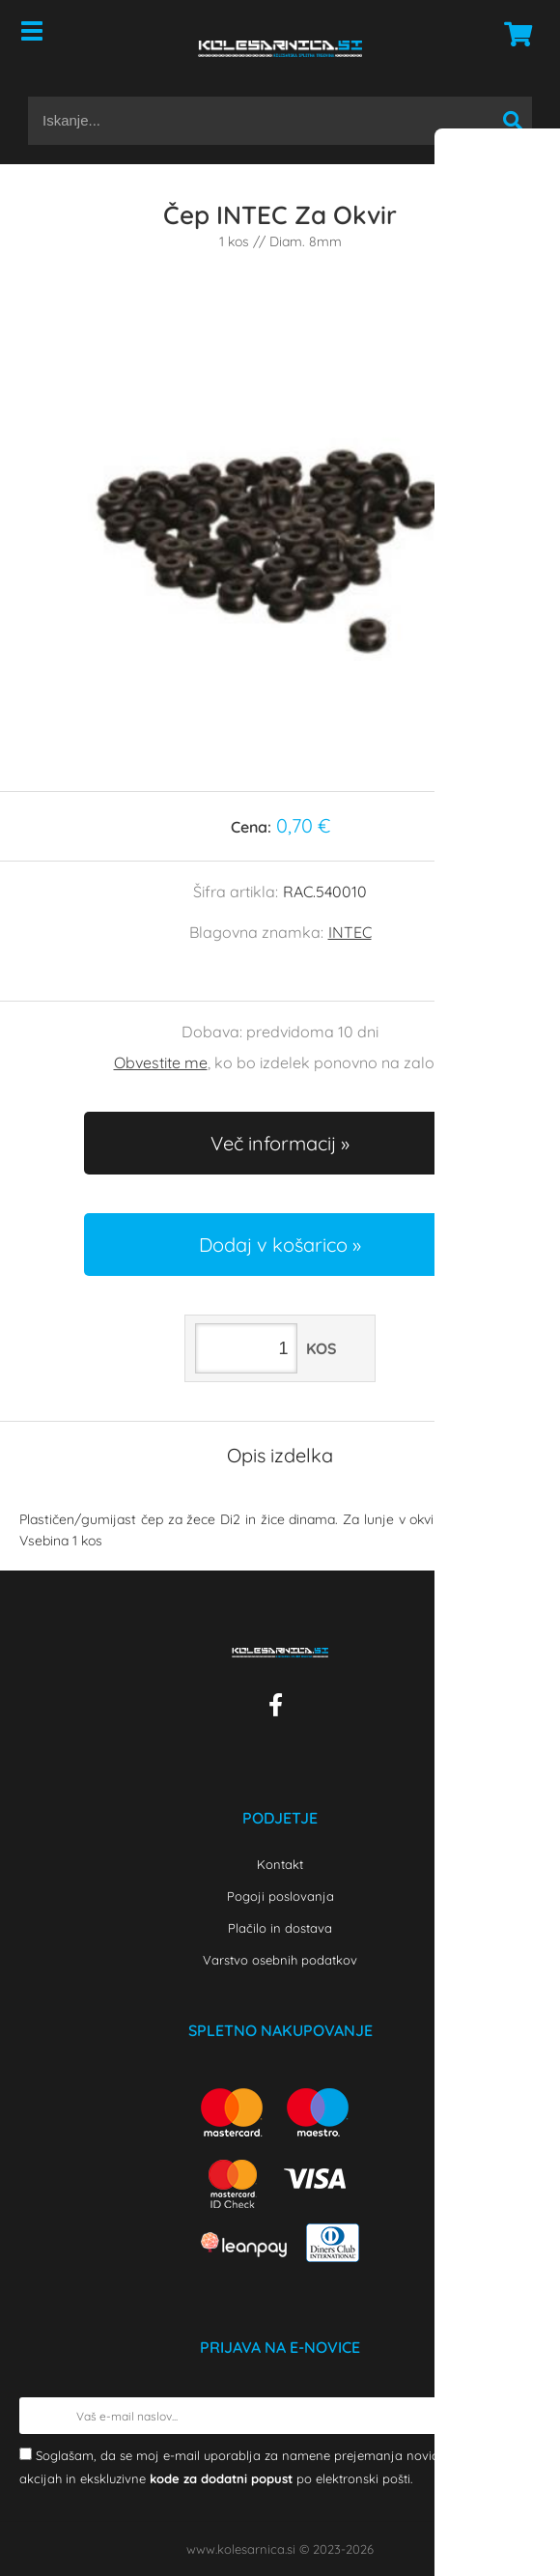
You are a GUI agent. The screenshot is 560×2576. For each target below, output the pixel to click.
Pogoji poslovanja (280, 1896)
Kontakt (280, 1864)
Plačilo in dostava (280, 1928)
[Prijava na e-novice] (522, 2415)
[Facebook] (280, 1708)
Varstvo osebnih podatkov (280, 1959)
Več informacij (273, 1143)
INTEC (350, 932)
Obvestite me (161, 1062)
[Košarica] (512, 34)
